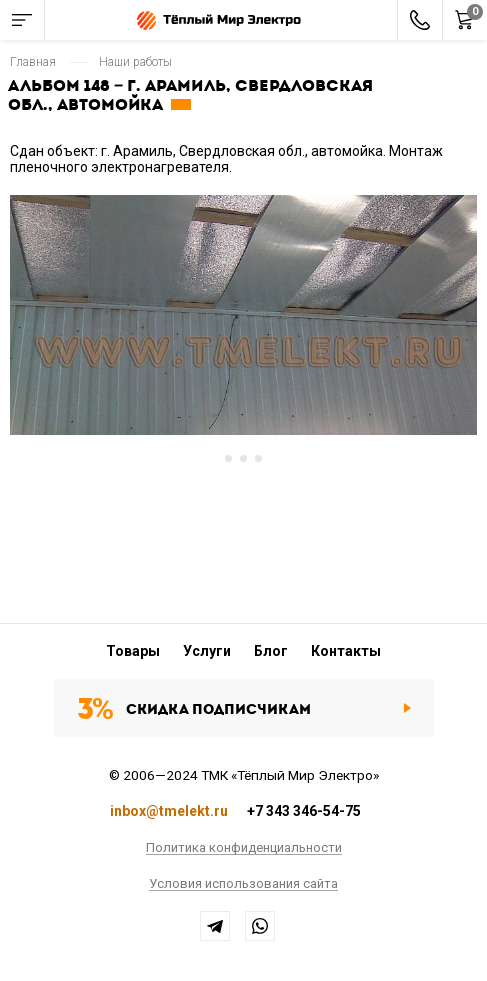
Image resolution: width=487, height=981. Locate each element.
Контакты (346, 651)
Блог (271, 651)
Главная (33, 62)
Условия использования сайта (243, 884)
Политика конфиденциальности (244, 848)
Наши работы (135, 62)
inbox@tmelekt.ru (169, 811)
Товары (133, 651)
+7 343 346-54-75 (304, 811)
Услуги (207, 651)
